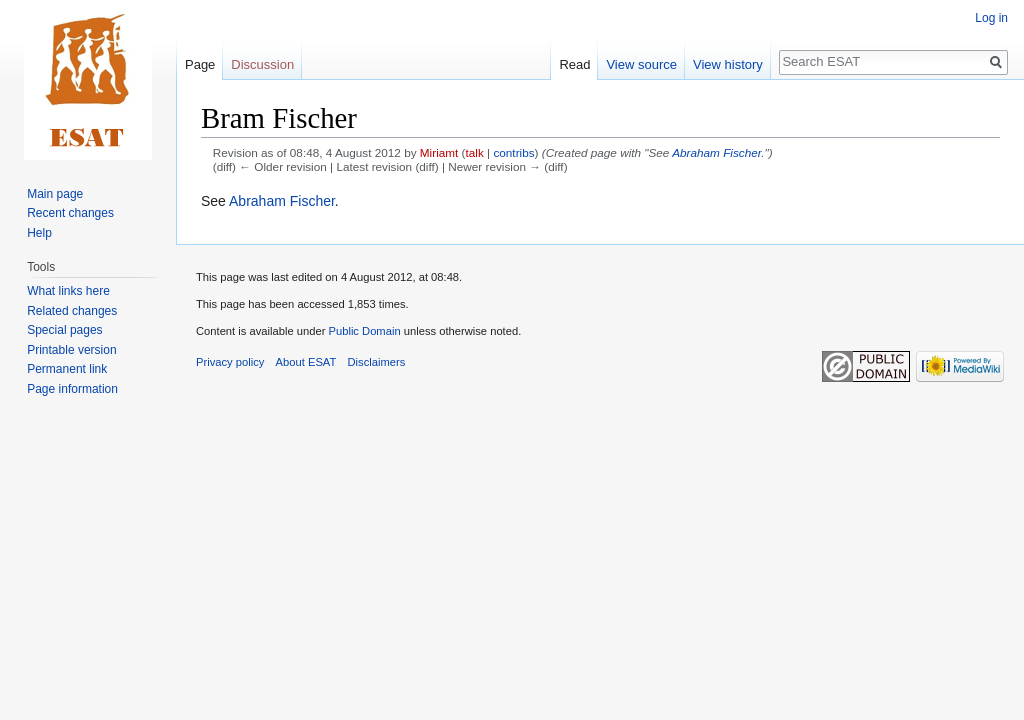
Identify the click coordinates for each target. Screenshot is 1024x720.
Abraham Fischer (716, 152)
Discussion (262, 64)
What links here (68, 291)
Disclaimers (377, 362)
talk (475, 152)
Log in (991, 18)
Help (39, 233)
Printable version (71, 350)
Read (574, 64)
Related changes (72, 311)
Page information (72, 389)
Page (200, 64)
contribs (513, 152)
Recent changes (70, 213)
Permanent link (67, 369)
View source (641, 64)
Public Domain (364, 331)
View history (728, 64)
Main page (55, 194)
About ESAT (306, 362)
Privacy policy (230, 362)
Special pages (64, 330)
